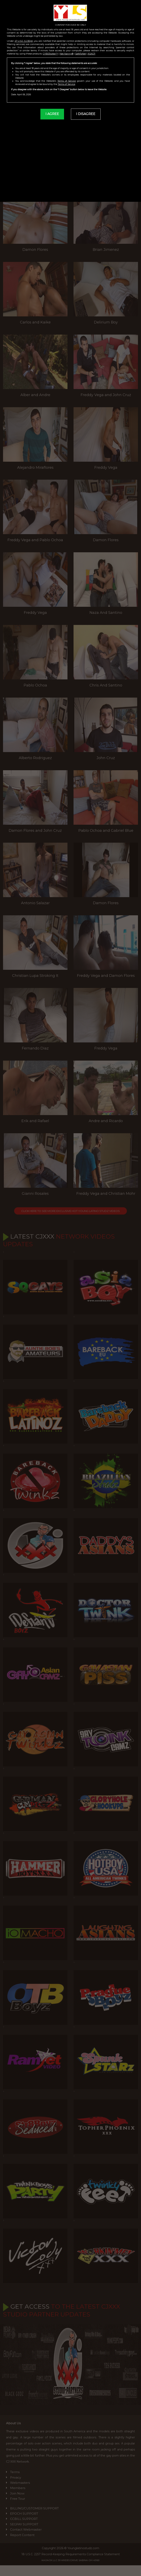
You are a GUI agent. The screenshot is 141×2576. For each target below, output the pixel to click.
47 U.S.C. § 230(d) (24, 41)
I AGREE (52, 114)
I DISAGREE (85, 114)
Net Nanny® (66, 53)
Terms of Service (66, 81)
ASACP (91, 53)
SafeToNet (80, 53)
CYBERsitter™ (50, 53)
